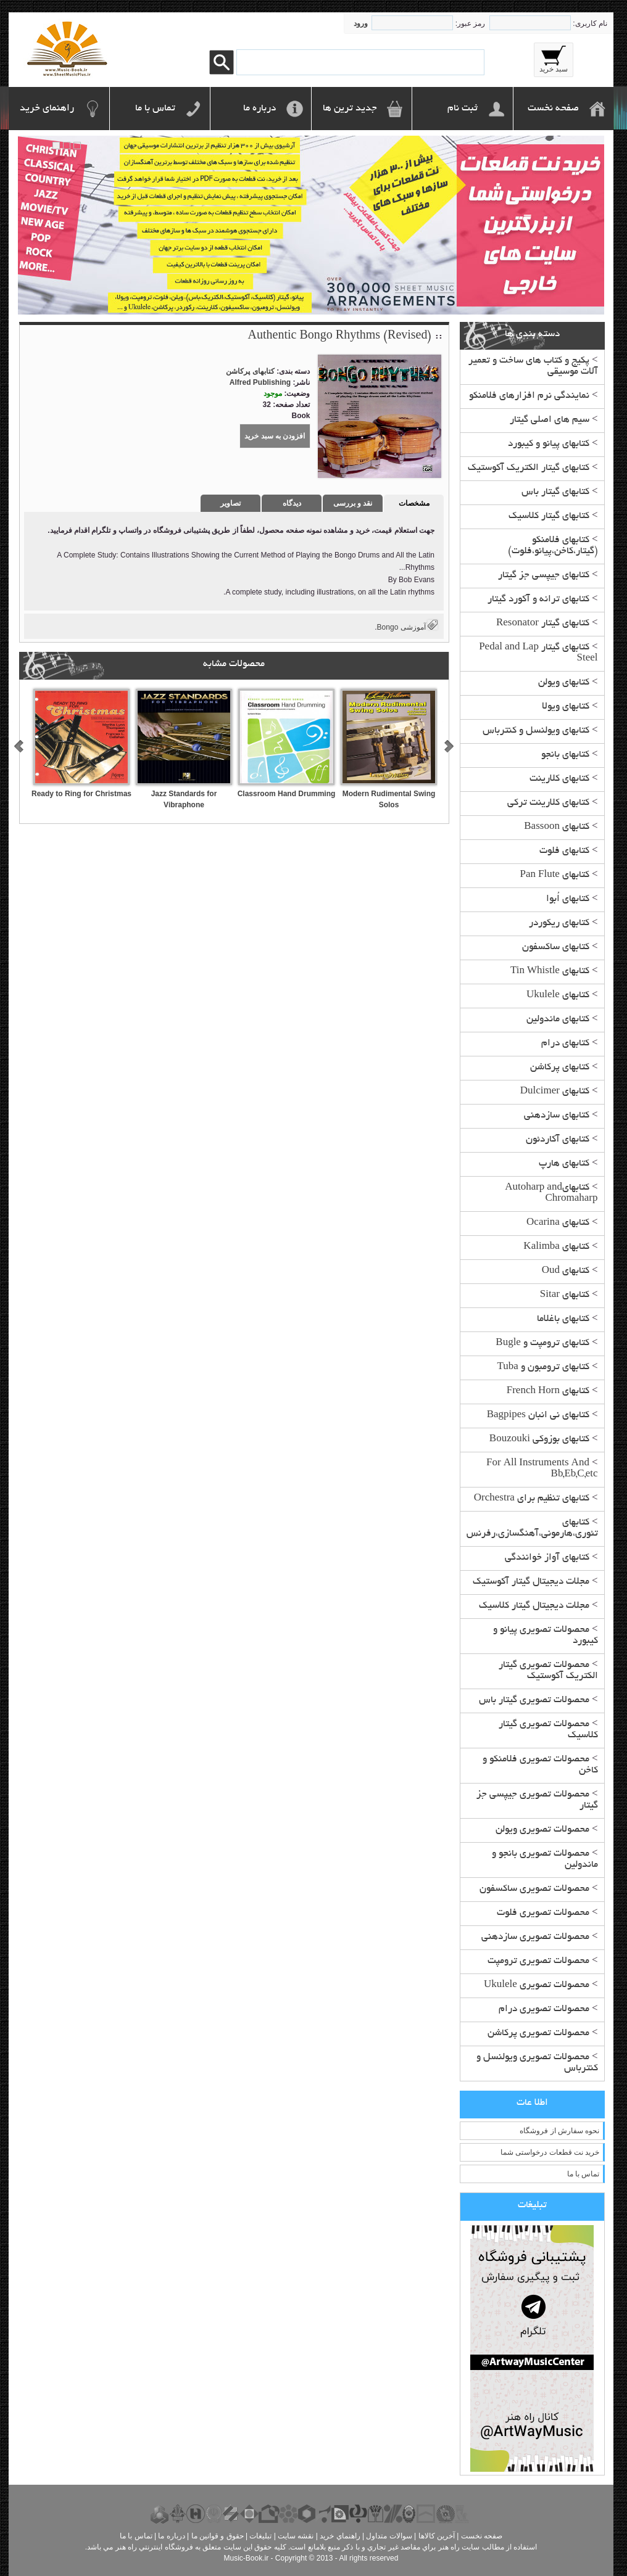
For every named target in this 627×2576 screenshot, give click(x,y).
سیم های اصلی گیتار (549, 420)
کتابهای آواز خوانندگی (547, 1558)
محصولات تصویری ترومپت (538, 1961)
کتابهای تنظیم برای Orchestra (531, 1499)
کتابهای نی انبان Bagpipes (538, 1415)
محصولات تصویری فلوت (543, 1913)
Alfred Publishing (260, 382)
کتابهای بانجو (565, 755)
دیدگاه (292, 503)
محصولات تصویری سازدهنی (535, 1937)
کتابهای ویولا (565, 707)
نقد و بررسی (353, 503)
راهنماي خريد (340, 2536)
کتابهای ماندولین (557, 1019)
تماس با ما (155, 109)
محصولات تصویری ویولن (542, 1830)
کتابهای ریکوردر (559, 923)
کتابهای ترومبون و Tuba (543, 1367)
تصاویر (230, 503)
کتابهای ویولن (563, 683)
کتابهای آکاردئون (557, 1140)
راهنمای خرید (47, 109)
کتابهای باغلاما (563, 1319)
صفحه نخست (553, 109)
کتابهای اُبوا (567, 899)
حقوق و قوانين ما (217, 2536)
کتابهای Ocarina (557, 1223)
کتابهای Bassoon (556, 827)
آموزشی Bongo (401, 627)
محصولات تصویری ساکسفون (534, 1889)
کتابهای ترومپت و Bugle (542, 1343)
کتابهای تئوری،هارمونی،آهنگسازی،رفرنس (532, 1528)
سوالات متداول (389, 2536)
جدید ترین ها (350, 109)
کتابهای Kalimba (556, 1247)
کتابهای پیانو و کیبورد (548, 444)
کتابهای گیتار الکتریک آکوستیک (528, 468)
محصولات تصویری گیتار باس (534, 1700)
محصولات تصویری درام (544, 2009)
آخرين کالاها (436, 2536)
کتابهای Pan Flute (554, 875)
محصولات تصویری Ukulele (536, 1985)
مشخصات (414, 503)
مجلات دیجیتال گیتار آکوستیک (531, 1582)
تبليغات (260, 2536)
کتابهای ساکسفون (555, 947)
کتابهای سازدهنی (556, 1116)
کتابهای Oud (565, 1271)
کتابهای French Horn (548, 1391)
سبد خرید (553, 69)
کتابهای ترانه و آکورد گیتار (538, 600)
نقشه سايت (296, 2536)
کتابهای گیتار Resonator (542, 624)
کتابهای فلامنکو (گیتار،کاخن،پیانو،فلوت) (553, 546)
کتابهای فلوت (564, 851)
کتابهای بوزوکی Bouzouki (539, 1439)
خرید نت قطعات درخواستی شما (549, 2152)
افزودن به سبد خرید (274, 436)
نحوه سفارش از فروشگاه (559, 2130)
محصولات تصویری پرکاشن (538, 2033)
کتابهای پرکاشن (559, 1068)
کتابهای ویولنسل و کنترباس (536, 731)
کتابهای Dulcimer (554, 1092)
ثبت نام (462, 109)
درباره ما (259, 109)
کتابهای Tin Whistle (549, 971)
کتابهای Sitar (564, 1295)
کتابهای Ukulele (557, 995)
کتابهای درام (565, 1044)
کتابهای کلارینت (559, 779)
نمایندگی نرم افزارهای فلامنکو (529, 396)
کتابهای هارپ (564, 1164)
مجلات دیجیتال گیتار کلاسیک (534, 1606)
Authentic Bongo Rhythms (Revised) (340, 337)
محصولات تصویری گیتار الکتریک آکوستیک (548, 1671)
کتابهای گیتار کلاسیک (549, 516)
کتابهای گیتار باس (555, 492)
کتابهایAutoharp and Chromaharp (551, 1193)
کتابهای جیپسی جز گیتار (543, 575)
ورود (361, 23)
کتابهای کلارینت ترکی (548, 803)
